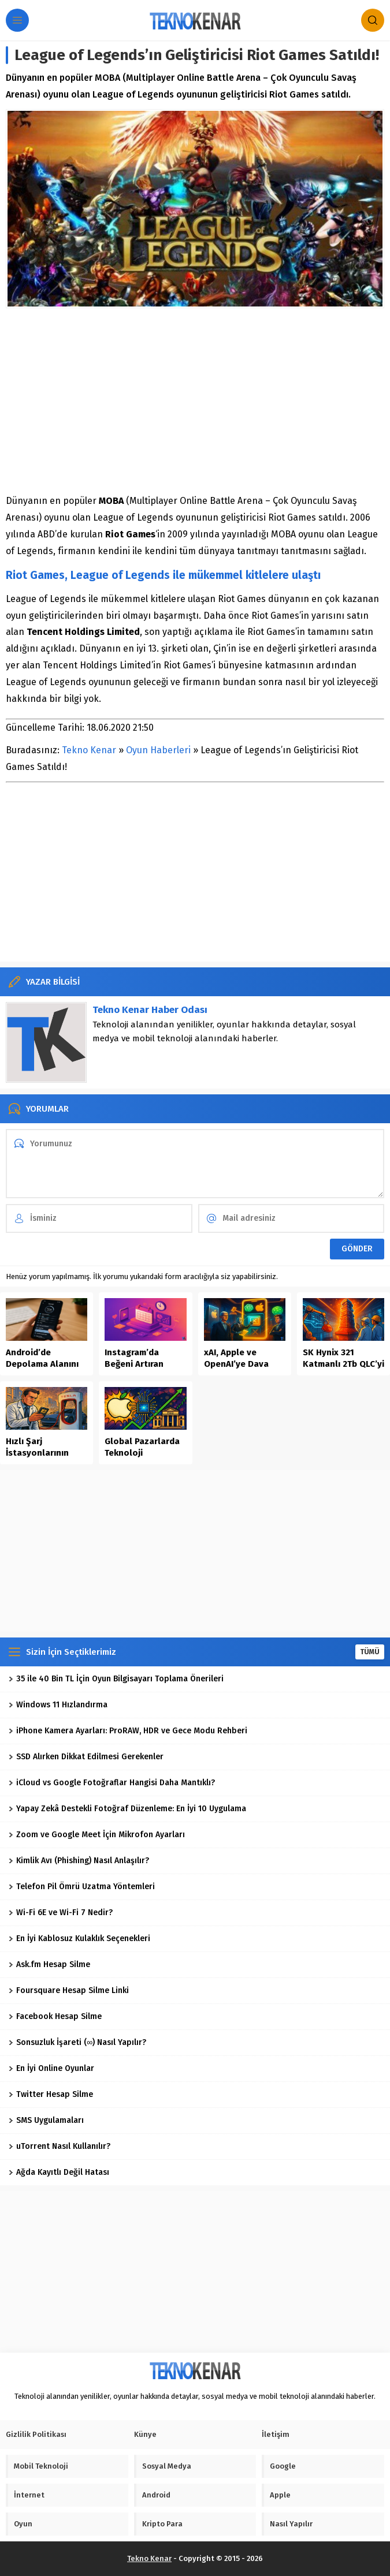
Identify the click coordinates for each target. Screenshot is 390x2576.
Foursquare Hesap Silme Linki (69, 1990)
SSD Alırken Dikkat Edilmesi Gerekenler (86, 1757)
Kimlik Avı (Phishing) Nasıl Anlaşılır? (79, 1860)
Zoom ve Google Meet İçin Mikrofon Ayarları (97, 1835)
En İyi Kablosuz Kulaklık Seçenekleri (79, 1938)
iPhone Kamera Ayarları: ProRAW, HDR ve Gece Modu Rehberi (128, 1731)
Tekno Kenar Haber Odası (149, 1010)
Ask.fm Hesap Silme (49, 1964)
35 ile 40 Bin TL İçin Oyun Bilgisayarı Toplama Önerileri (116, 1679)
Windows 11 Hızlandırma (58, 1705)
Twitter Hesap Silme (51, 2094)
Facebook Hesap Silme (55, 2016)
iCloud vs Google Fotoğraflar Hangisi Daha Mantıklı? (112, 1783)
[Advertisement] (195, 400)
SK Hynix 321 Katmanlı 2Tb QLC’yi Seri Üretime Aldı (343, 1364)
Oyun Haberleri (158, 750)
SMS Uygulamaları (46, 2120)
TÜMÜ (370, 1652)
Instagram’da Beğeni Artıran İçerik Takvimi (134, 1364)
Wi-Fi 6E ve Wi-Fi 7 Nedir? (61, 1912)
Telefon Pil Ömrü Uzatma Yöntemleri (82, 1886)
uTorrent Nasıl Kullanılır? (59, 2146)
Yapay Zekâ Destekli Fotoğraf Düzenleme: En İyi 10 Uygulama (127, 1809)
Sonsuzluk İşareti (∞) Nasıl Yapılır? (77, 2042)
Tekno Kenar (89, 750)
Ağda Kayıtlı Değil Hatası (59, 2172)
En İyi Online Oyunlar (51, 2068)
